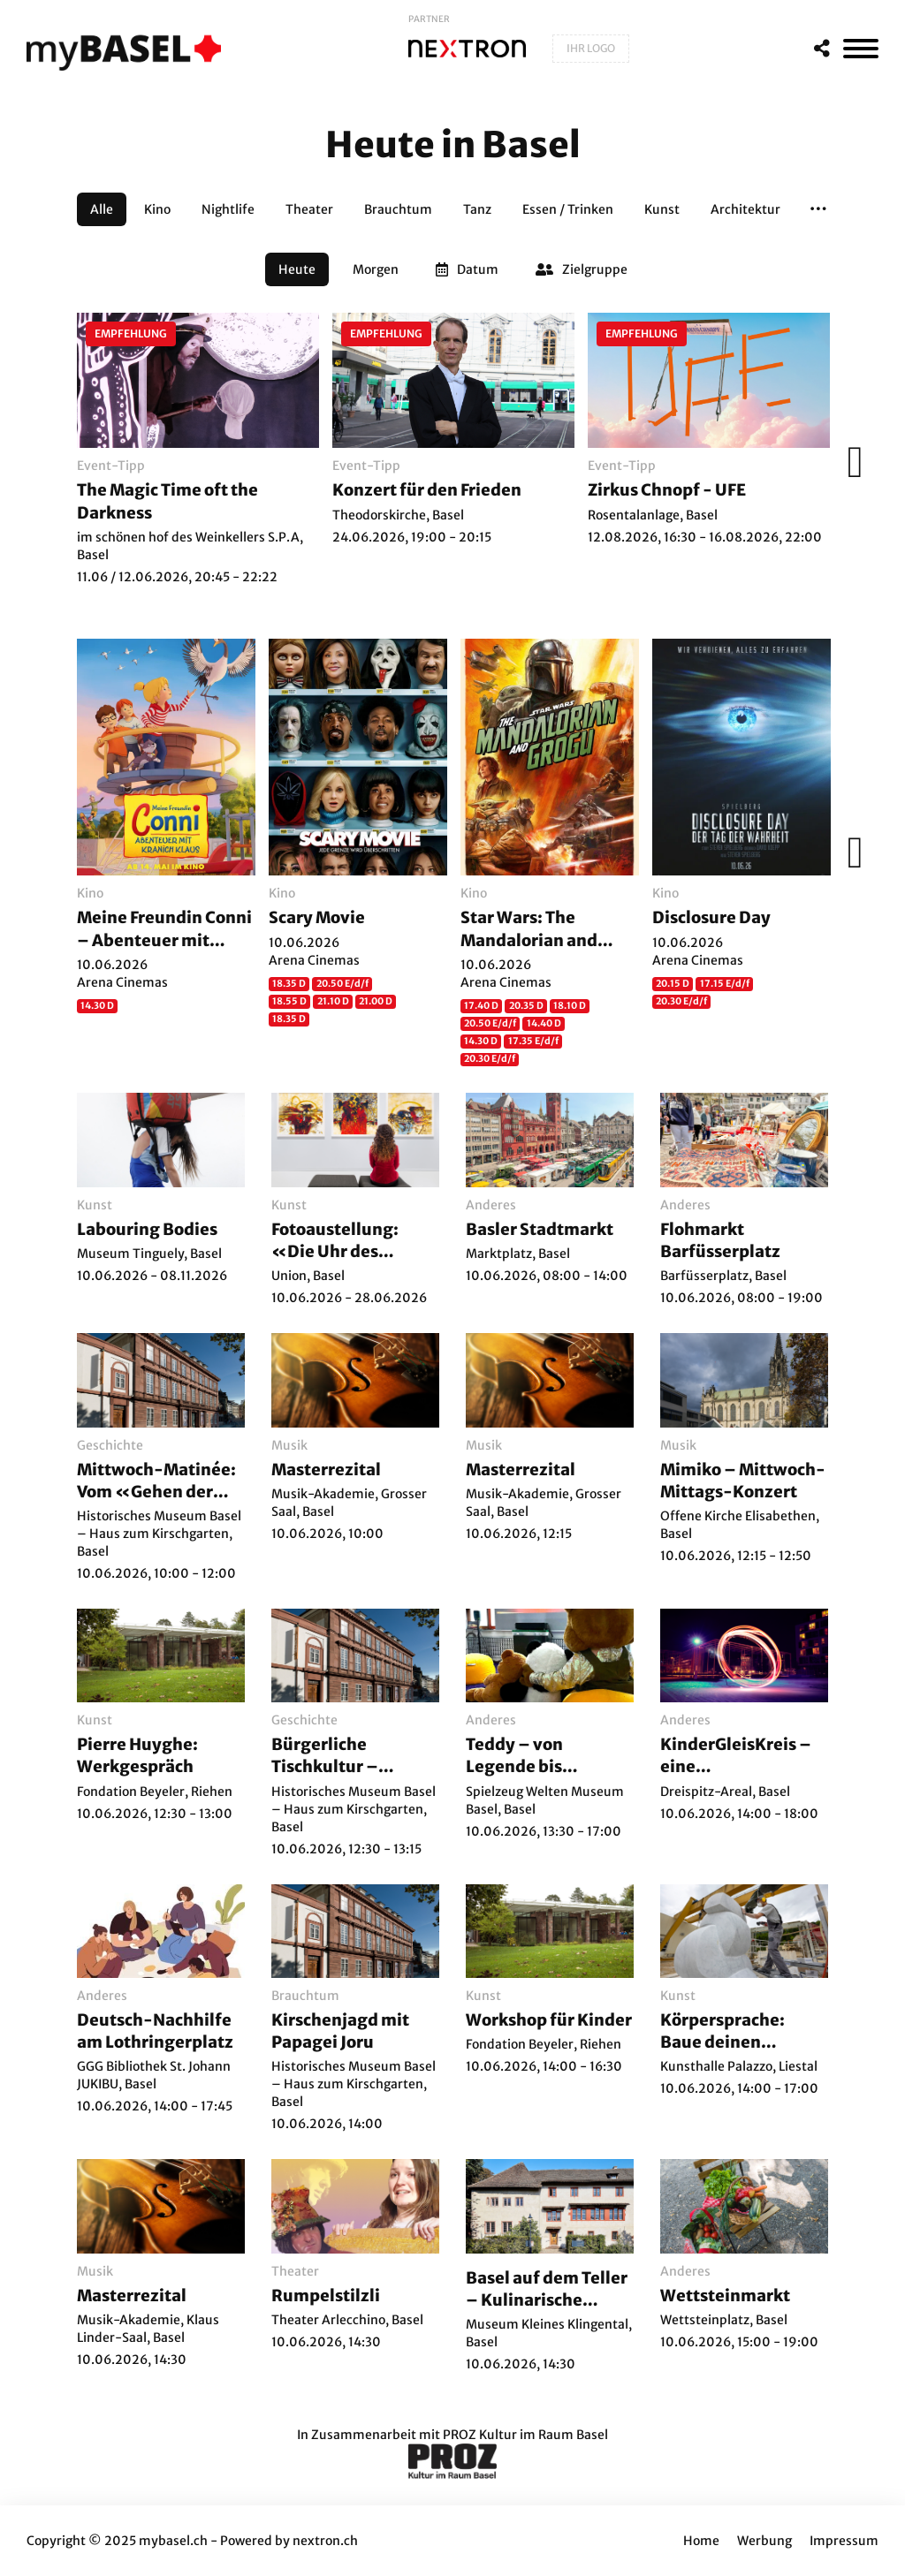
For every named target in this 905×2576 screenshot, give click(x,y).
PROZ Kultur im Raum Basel (525, 2435)
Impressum (844, 2541)
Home (701, 2541)
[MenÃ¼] (860, 48)
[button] (818, 209)
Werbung (764, 2541)
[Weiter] (850, 462)
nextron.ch (325, 2541)
